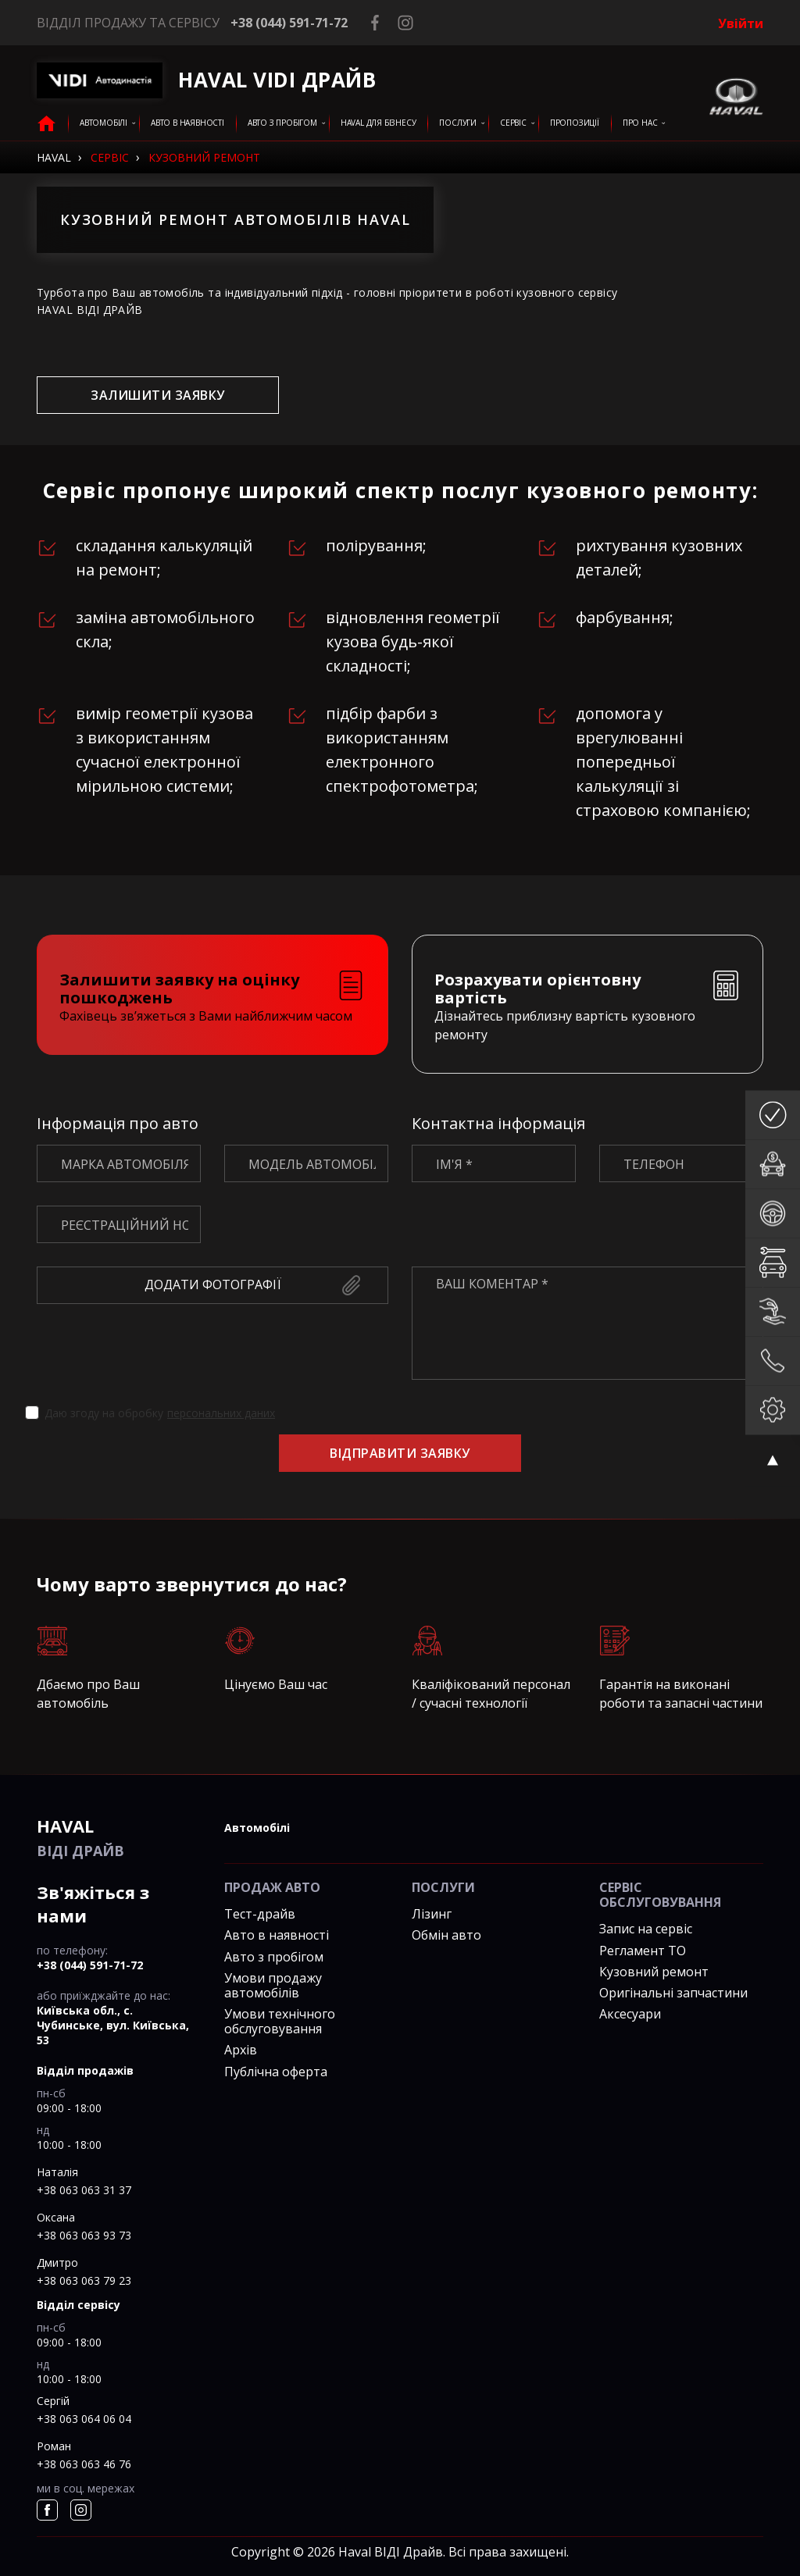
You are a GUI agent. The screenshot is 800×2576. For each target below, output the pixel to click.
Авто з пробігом (282, 123)
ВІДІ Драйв (119, 1837)
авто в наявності (187, 123)
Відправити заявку (400, 1453)
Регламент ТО (642, 1950)
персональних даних (221, 1413)
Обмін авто (446, 1935)
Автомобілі (103, 123)
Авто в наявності (276, 1935)
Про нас (640, 123)
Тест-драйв (259, 1913)
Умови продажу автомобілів (273, 1985)
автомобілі (257, 1827)
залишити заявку (157, 395)
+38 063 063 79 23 (84, 2280)
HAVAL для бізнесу (378, 123)
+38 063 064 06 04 (84, 2418)
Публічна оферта (275, 2071)
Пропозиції (574, 123)
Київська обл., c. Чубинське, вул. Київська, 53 (113, 2025)
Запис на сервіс (645, 1928)
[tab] (212, 995)
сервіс (513, 123)
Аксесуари (630, 2013)
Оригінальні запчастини (673, 1992)
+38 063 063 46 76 (84, 2464)
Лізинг (432, 1913)
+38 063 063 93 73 (84, 2235)
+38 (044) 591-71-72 (289, 22)
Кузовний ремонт (654, 1971)
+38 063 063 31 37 (84, 2189)
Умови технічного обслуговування (279, 2021)
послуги (458, 123)
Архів (240, 2049)
